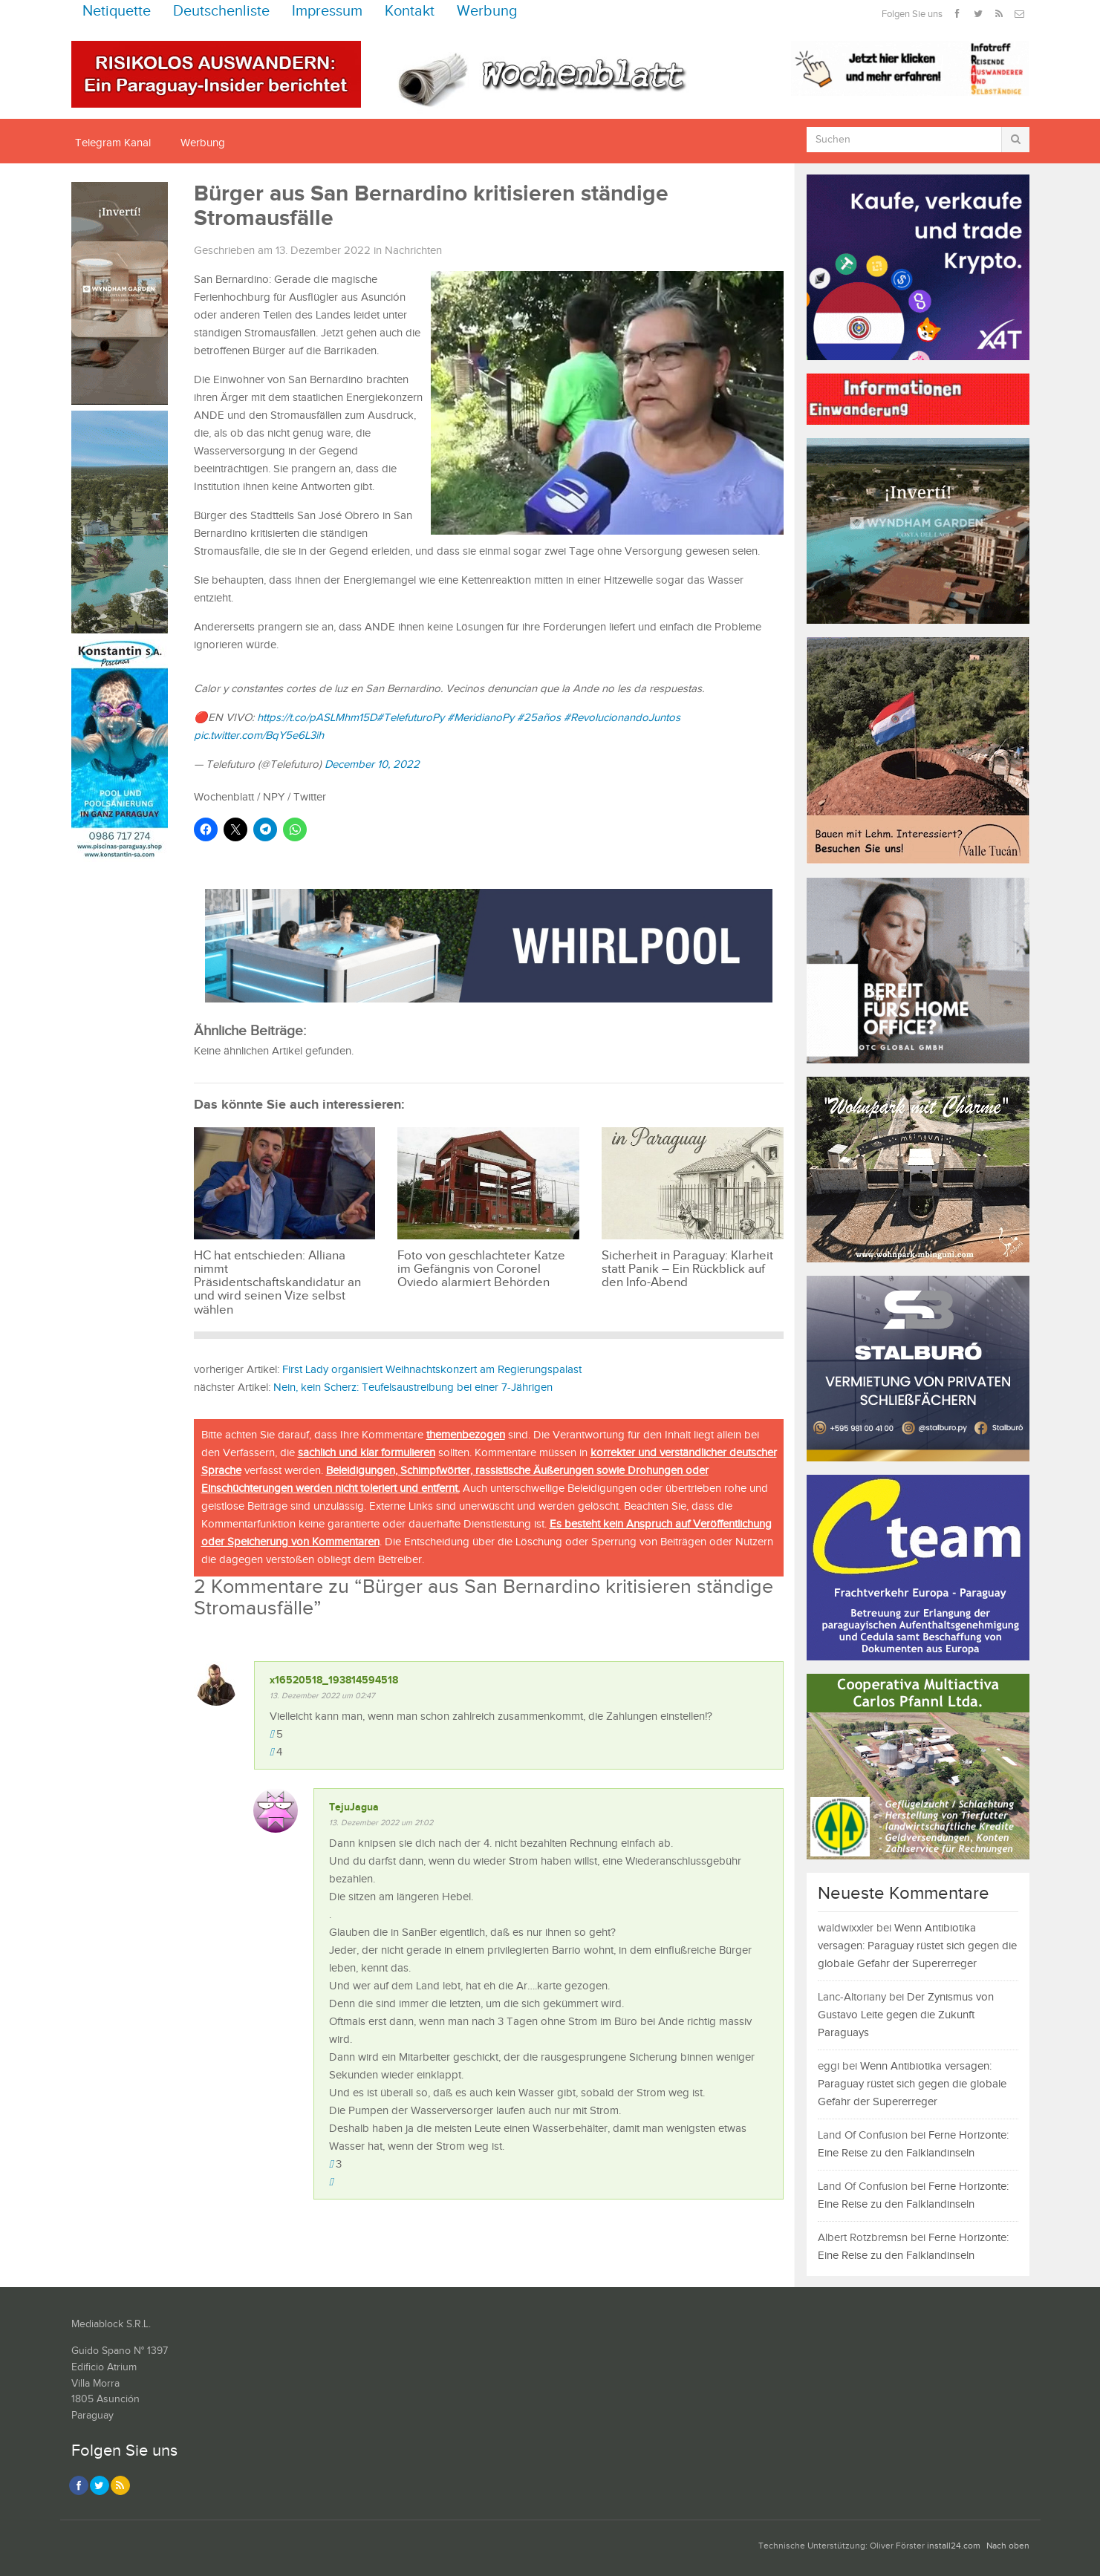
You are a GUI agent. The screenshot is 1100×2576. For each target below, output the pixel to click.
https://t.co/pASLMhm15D (317, 717)
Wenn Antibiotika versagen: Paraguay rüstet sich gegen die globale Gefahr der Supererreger (917, 1946)
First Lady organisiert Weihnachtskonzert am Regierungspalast (432, 1369)
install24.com (953, 2545)
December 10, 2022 (372, 764)
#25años (539, 717)
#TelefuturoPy (410, 717)
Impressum (327, 11)
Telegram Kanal (113, 143)
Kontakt (410, 11)
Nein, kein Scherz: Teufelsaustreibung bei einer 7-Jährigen (413, 1387)
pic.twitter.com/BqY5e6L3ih (259, 735)
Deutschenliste (221, 11)
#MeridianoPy (480, 717)
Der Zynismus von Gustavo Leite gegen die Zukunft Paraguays (906, 2015)
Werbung (487, 11)
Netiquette (116, 11)
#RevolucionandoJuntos (622, 717)
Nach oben (1007, 2545)
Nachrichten (413, 250)
